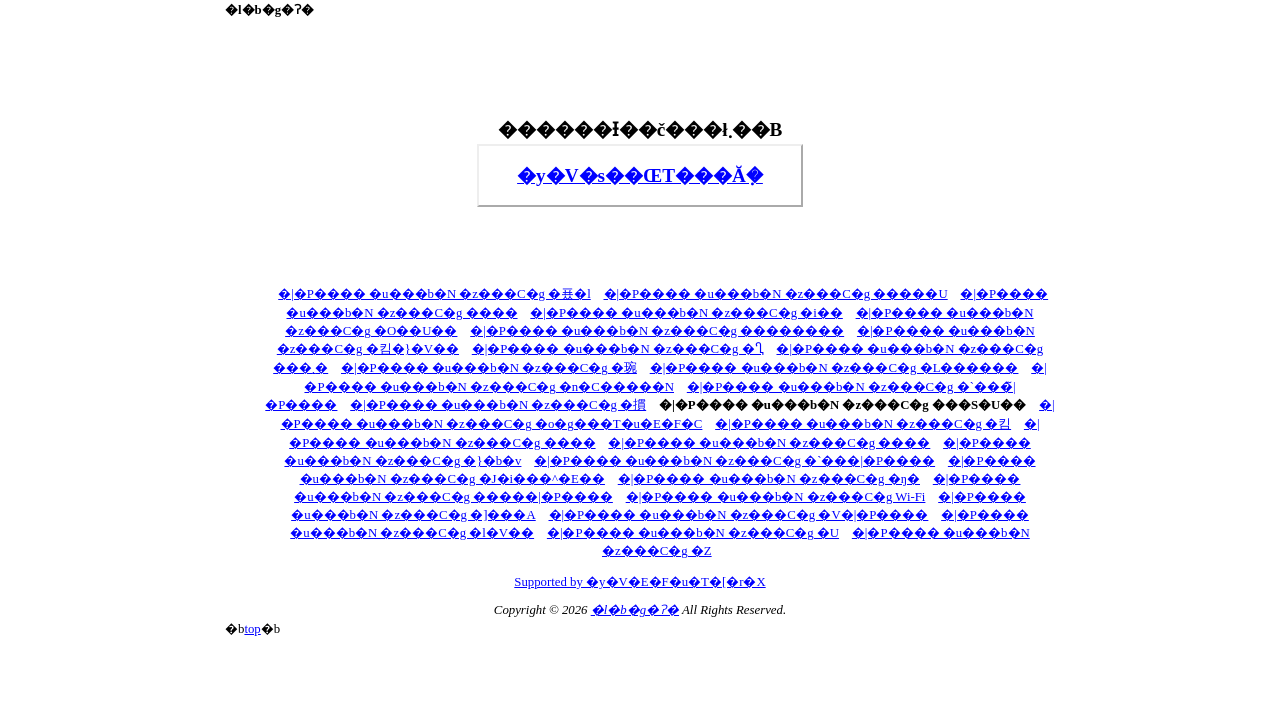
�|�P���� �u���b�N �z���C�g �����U (776, 294)
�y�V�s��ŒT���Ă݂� (640, 175)
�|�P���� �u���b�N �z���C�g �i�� (686, 313)
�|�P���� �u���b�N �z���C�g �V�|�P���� (739, 515)
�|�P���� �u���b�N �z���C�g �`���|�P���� (734, 461)
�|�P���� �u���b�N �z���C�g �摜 (498, 405)
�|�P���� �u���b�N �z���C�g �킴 (863, 424)
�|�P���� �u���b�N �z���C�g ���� (769, 443)
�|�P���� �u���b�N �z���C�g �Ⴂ (618, 349)
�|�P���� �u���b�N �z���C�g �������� (657, 331)
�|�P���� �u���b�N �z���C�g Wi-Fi (776, 497)
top (252, 629)
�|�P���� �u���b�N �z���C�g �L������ (834, 368)
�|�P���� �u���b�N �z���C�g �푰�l (434, 294)
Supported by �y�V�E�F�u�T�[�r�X (639, 582)
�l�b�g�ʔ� (635, 610)
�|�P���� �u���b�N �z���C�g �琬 (489, 368)
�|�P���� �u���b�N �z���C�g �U (693, 533)
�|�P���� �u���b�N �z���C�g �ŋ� (769, 479)
